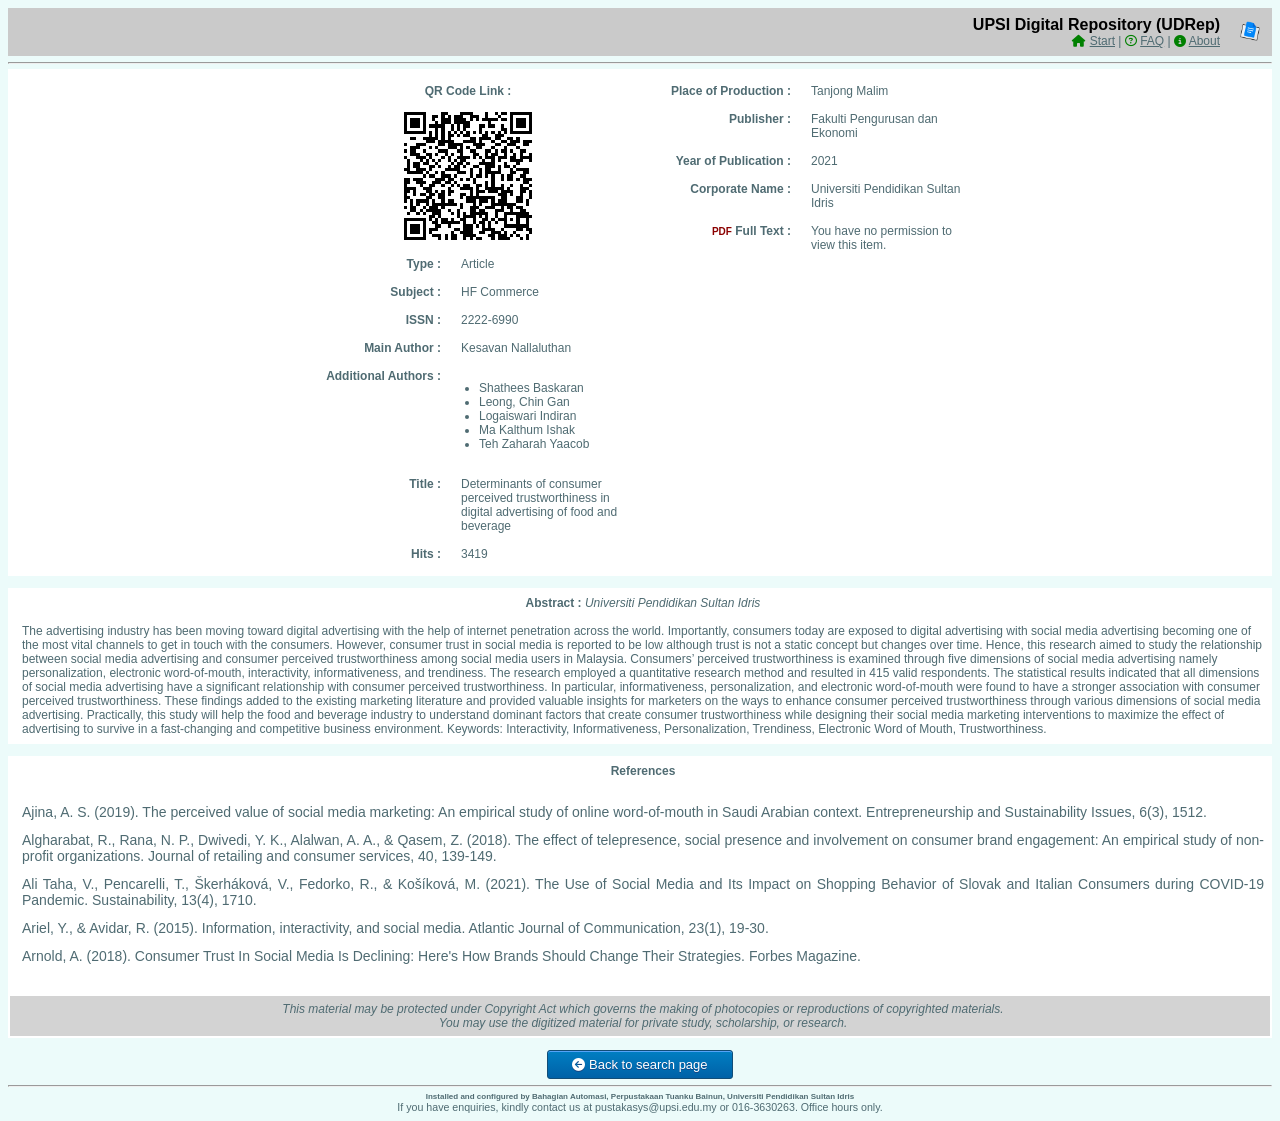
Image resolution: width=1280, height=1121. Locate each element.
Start (1102, 41)
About (1204, 41)
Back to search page (639, 1064)
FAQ (1152, 41)
